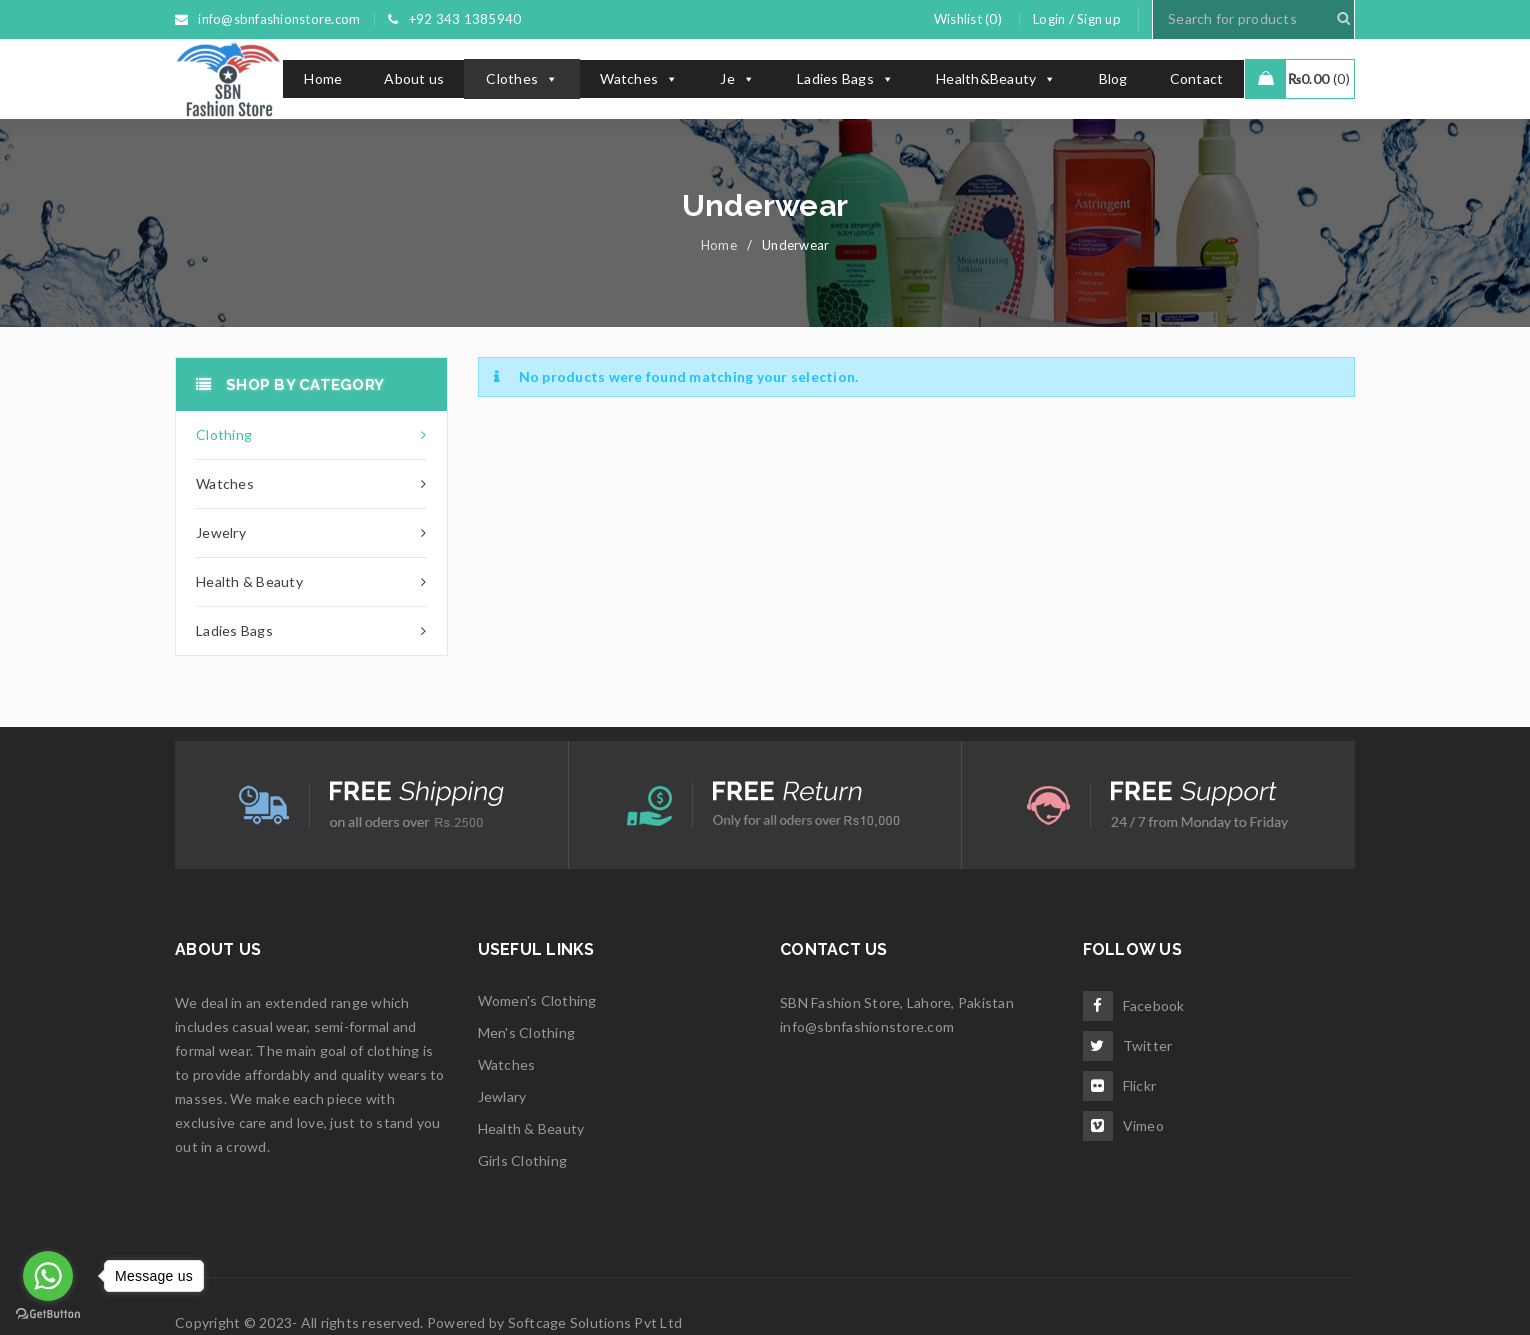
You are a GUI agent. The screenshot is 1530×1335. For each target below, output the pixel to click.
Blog (1113, 78)
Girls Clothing (523, 1160)
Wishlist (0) (968, 19)
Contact (1197, 78)
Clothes (522, 78)
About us (414, 78)
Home (323, 78)
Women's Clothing (537, 1000)
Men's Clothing (527, 1032)
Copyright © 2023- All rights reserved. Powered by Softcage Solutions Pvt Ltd (428, 1322)
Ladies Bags (845, 78)
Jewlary (502, 1096)
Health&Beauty (996, 78)
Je (737, 78)
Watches (639, 78)
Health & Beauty (531, 1128)
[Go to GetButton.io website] (48, 1314)
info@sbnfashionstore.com (867, 1026)
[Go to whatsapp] (48, 1276)
